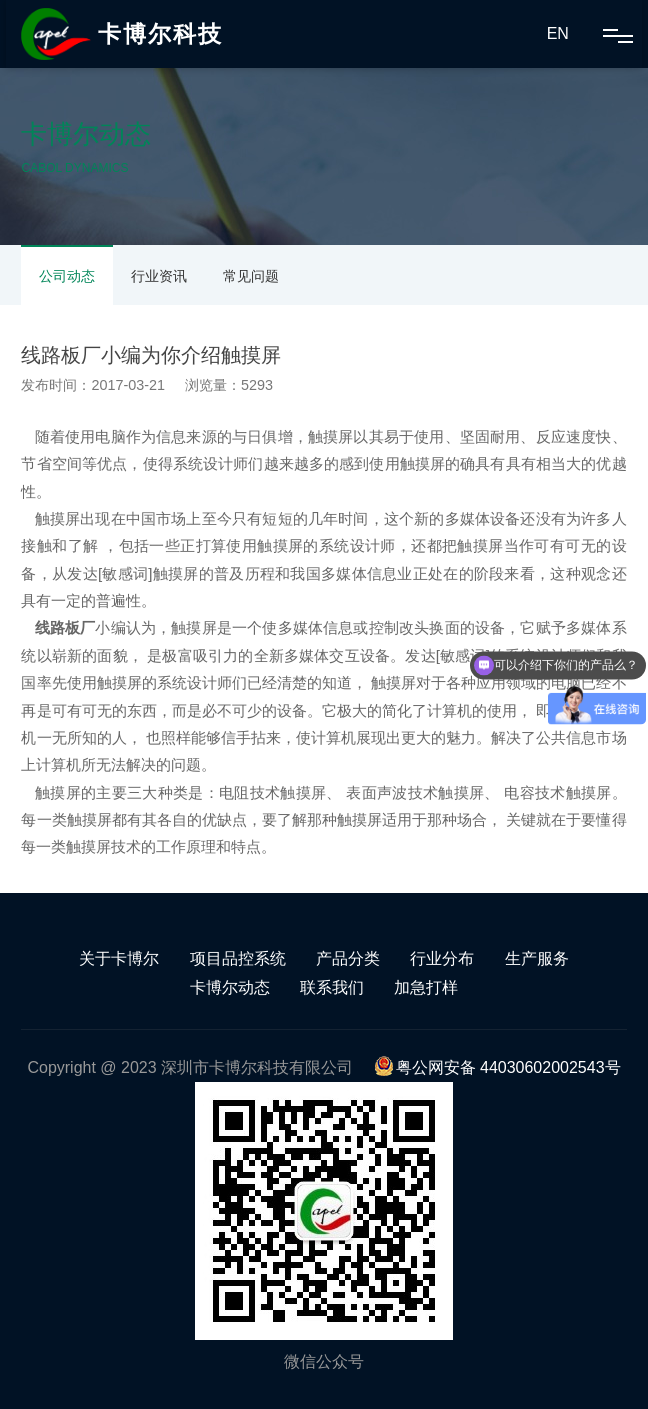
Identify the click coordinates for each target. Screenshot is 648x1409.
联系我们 (332, 987)
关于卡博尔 (119, 958)
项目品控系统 (238, 958)
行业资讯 (159, 276)
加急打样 (426, 987)
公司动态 (67, 276)
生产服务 (537, 958)
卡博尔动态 (230, 987)
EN (558, 33)
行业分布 (442, 958)
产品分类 (348, 958)
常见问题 (251, 276)
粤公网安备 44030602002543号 (497, 1067)
